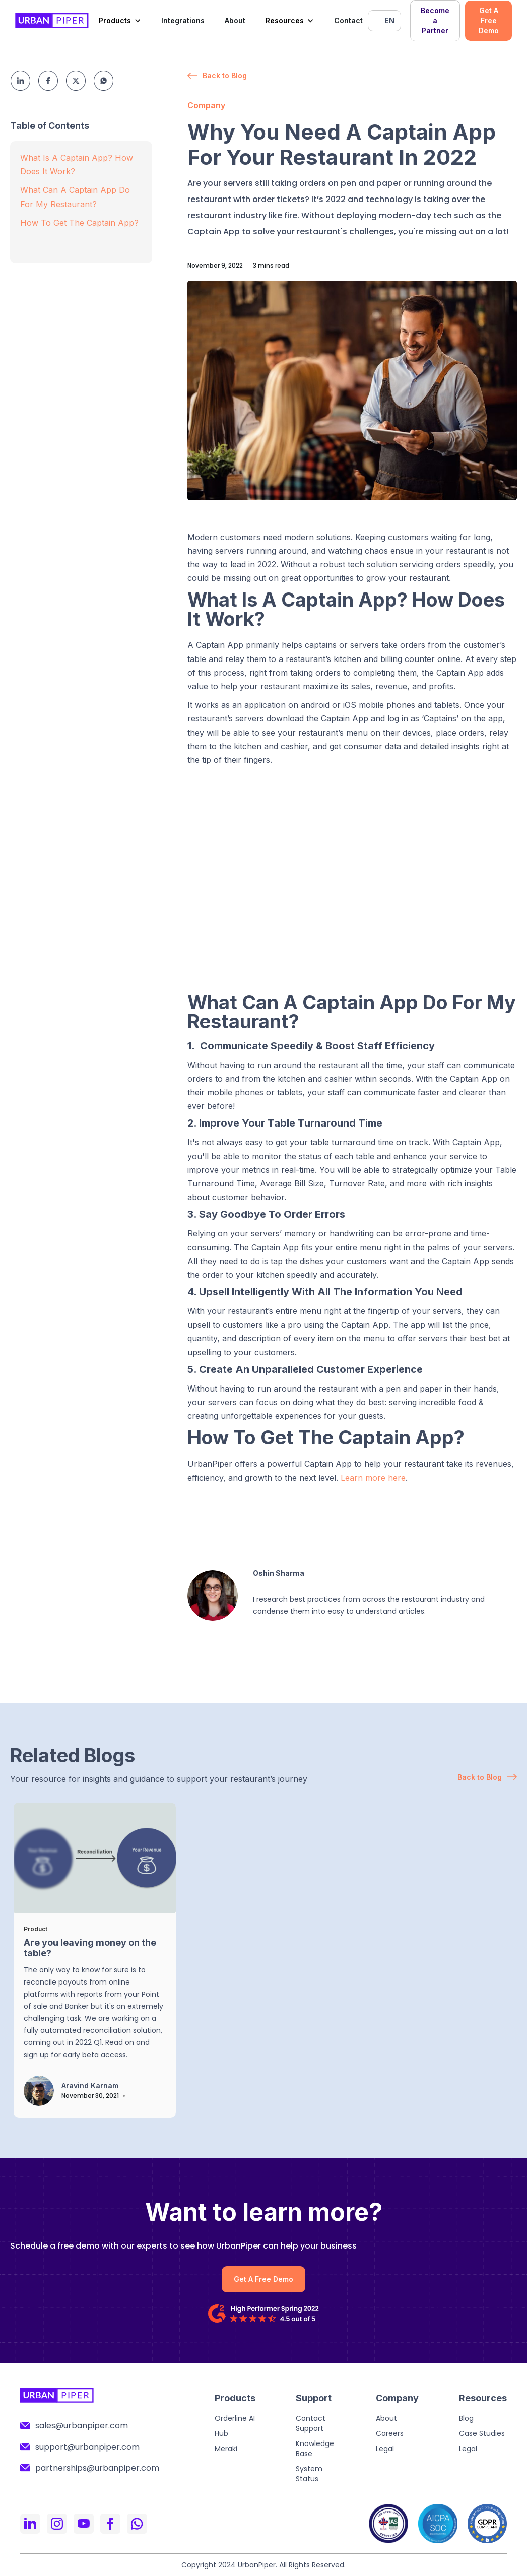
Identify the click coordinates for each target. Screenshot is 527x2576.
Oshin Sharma (278, 1573)
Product (35, 1929)
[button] (120, 21)
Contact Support (310, 2423)
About (235, 20)
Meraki (226, 2448)
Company (206, 105)
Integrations (183, 20)
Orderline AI (235, 2418)
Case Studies (482, 2433)
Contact (348, 20)
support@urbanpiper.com (87, 2447)
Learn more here (373, 1478)
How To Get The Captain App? (79, 223)
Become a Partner (435, 20)
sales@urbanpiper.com (81, 2425)
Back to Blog (225, 75)
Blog (466, 2418)
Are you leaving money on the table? (90, 1948)
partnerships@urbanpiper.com (97, 2468)
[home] (52, 21)
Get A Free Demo (489, 20)
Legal (385, 2448)
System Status (309, 2474)
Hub (221, 2433)
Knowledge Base (315, 2448)
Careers (390, 2433)
